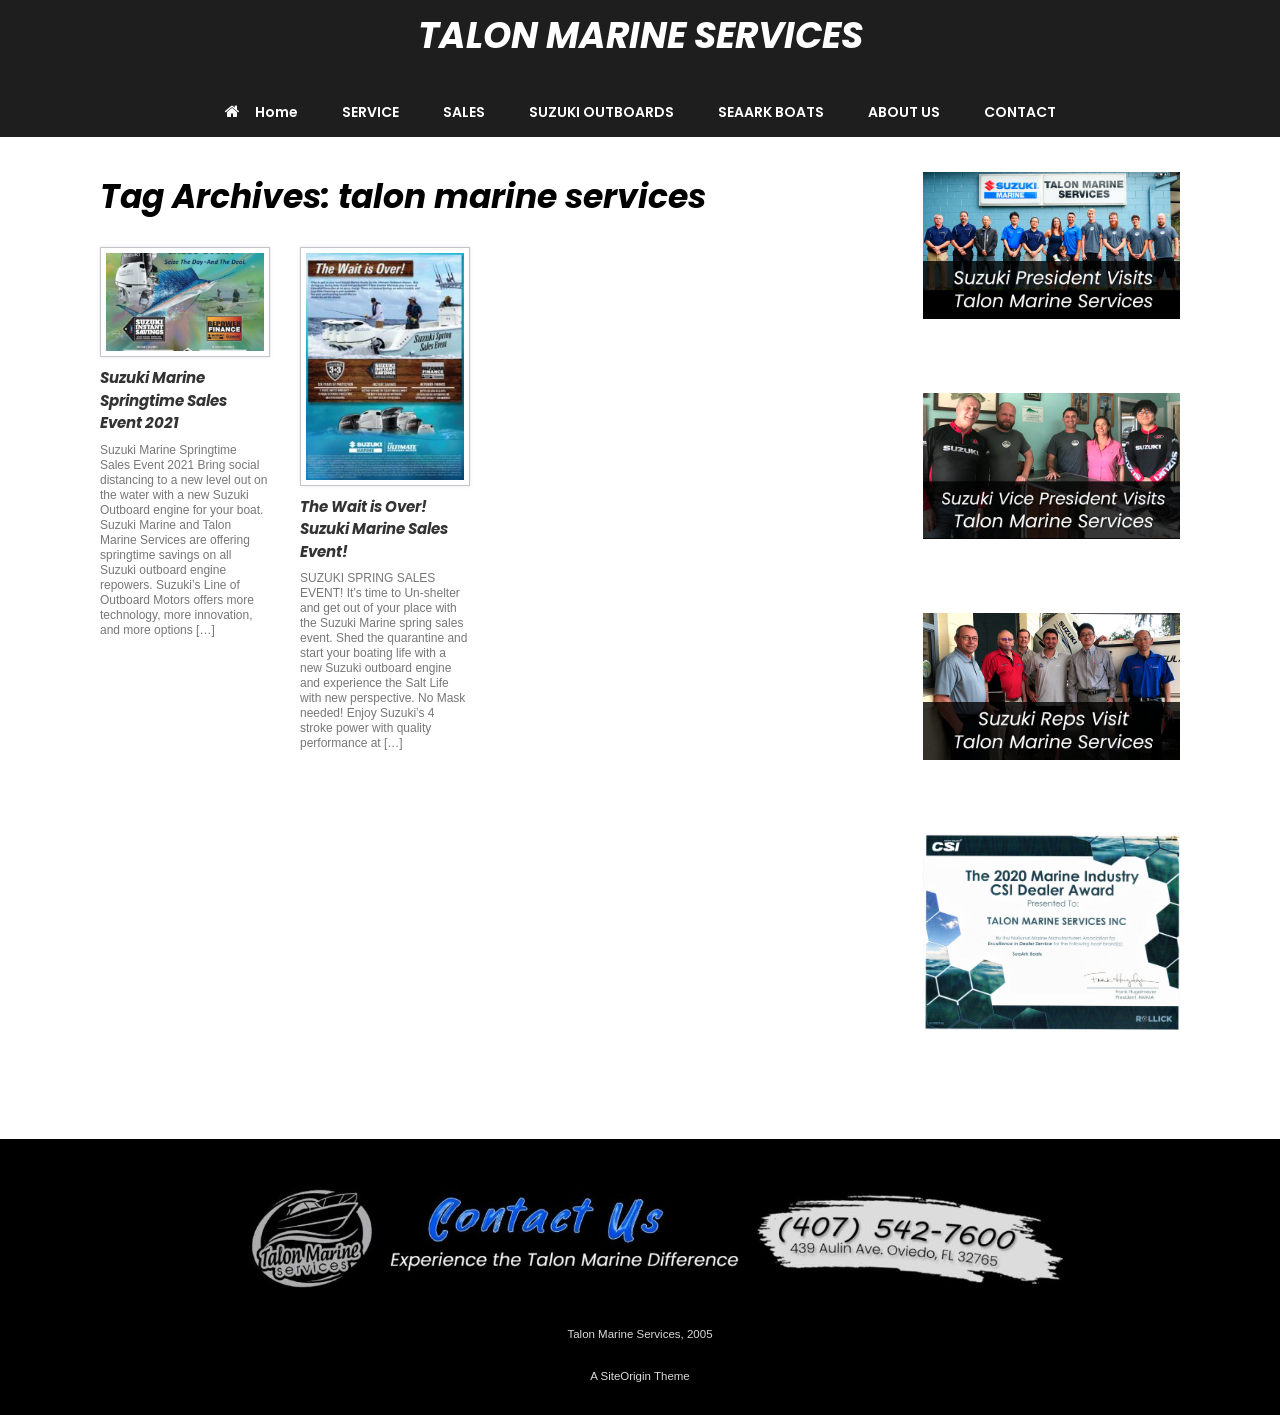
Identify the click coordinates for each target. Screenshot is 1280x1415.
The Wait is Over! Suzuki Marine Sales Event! (374, 529)
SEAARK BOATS (771, 112)
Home (261, 112)
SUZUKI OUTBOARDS (601, 112)
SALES (464, 112)
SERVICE (370, 112)
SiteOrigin (625, 1376)
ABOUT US (904, 112)
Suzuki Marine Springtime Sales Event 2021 (163, 400)
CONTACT (1020, 112)
